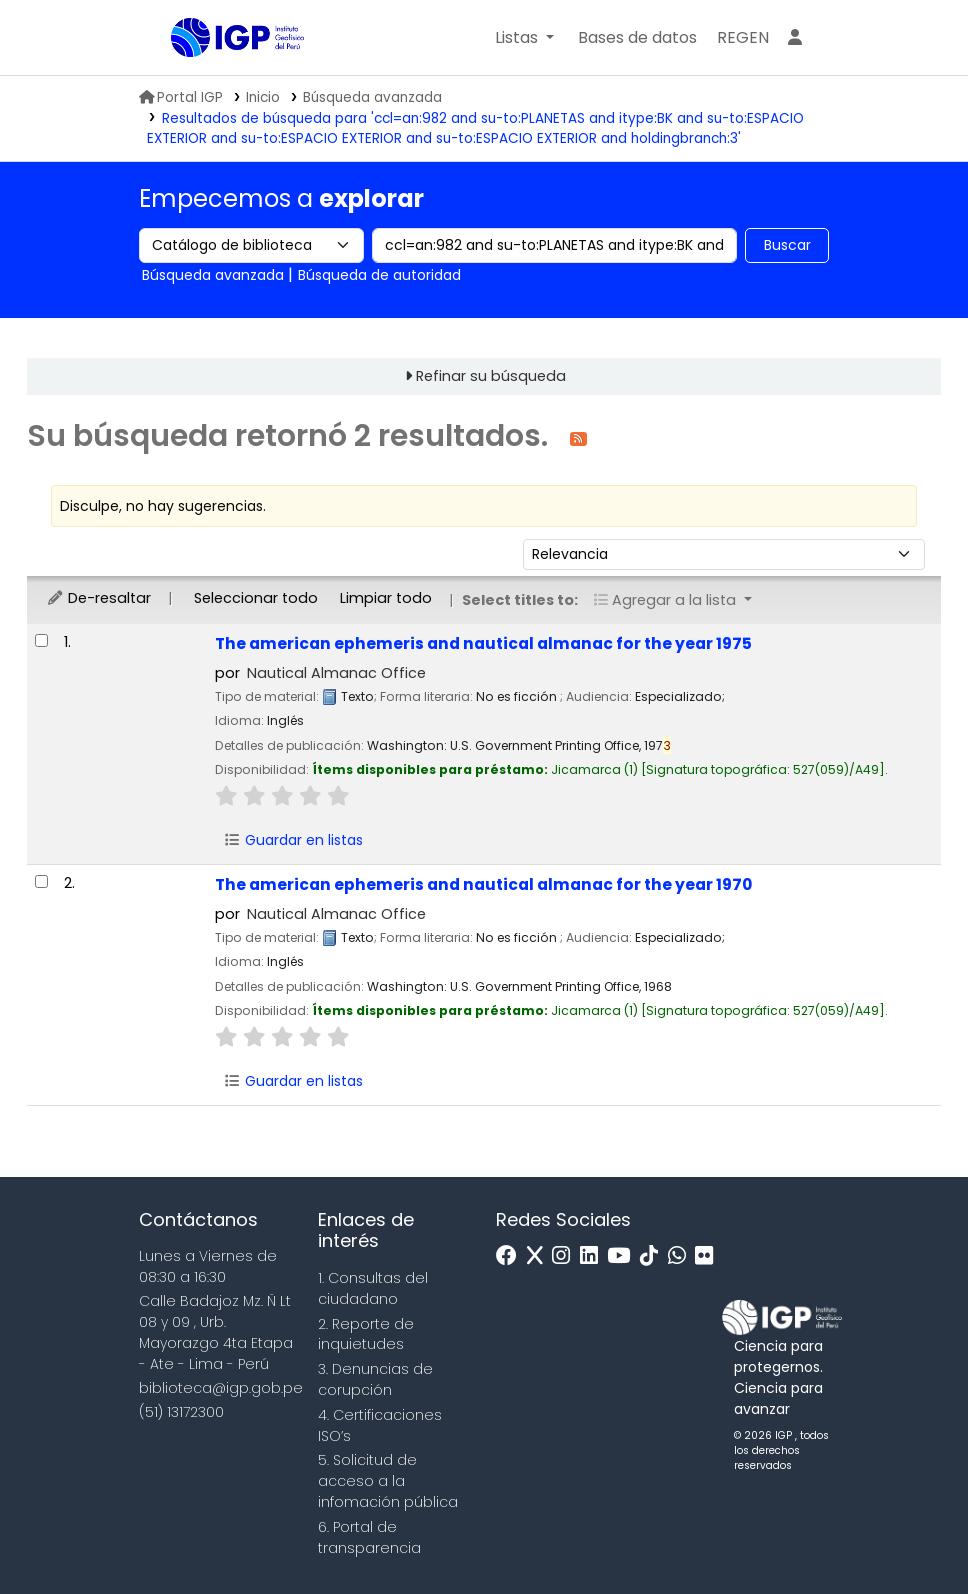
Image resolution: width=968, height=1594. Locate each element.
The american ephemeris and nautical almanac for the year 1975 (483, 643)
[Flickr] (709, 1256)
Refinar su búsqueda (491, 376)
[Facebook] (511, 1256)
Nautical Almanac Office (336, 673)
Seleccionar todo (256, 598)
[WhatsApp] (682, 1256)
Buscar (787, 245)
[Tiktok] (654, 1256)
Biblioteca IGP (221, 78)
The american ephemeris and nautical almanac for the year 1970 (483, 884)
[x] (540, 1256)
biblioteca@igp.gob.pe (221, 1388)
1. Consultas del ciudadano (373, 1288)
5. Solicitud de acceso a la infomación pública (388, 1481)
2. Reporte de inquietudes (366, 1334)
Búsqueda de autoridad (379, 275)
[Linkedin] (594, 1256)
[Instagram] (566, 1256)
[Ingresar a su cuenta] (795, 38)
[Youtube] (623, 1256)
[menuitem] (743, 38)
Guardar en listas (294, 840)
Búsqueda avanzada (372, 97)
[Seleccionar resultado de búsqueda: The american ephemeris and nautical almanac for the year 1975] (41, 640)
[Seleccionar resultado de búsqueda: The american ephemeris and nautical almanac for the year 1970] (41, 881)
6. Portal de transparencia (369, 1537)
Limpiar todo (386, 598)
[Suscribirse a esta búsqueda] (578, 437)
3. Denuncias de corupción (375, 1379)
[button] (524, 38)
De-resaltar (98, 598)
